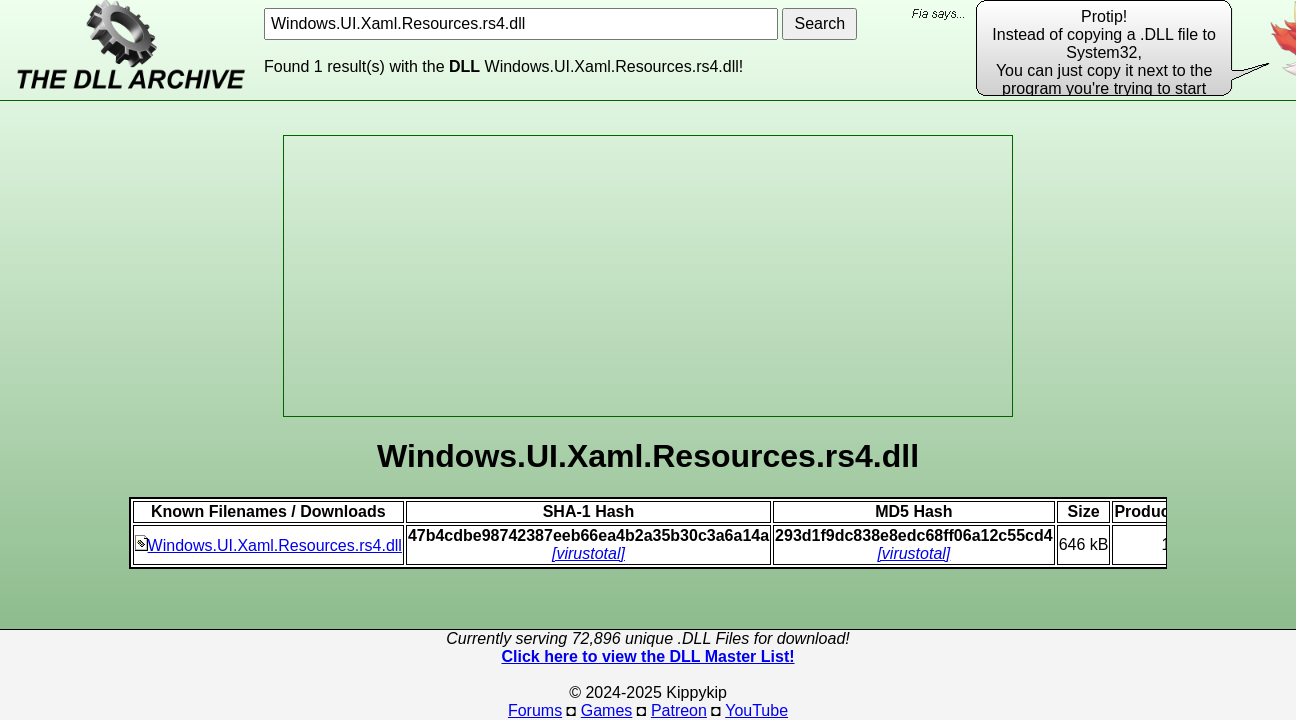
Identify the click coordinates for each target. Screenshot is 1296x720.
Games (607, 710)
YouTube (756, 710)
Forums (535, 710)
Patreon (679, 710)
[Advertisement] (648, 276)
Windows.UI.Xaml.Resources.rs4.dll (268, 545)
